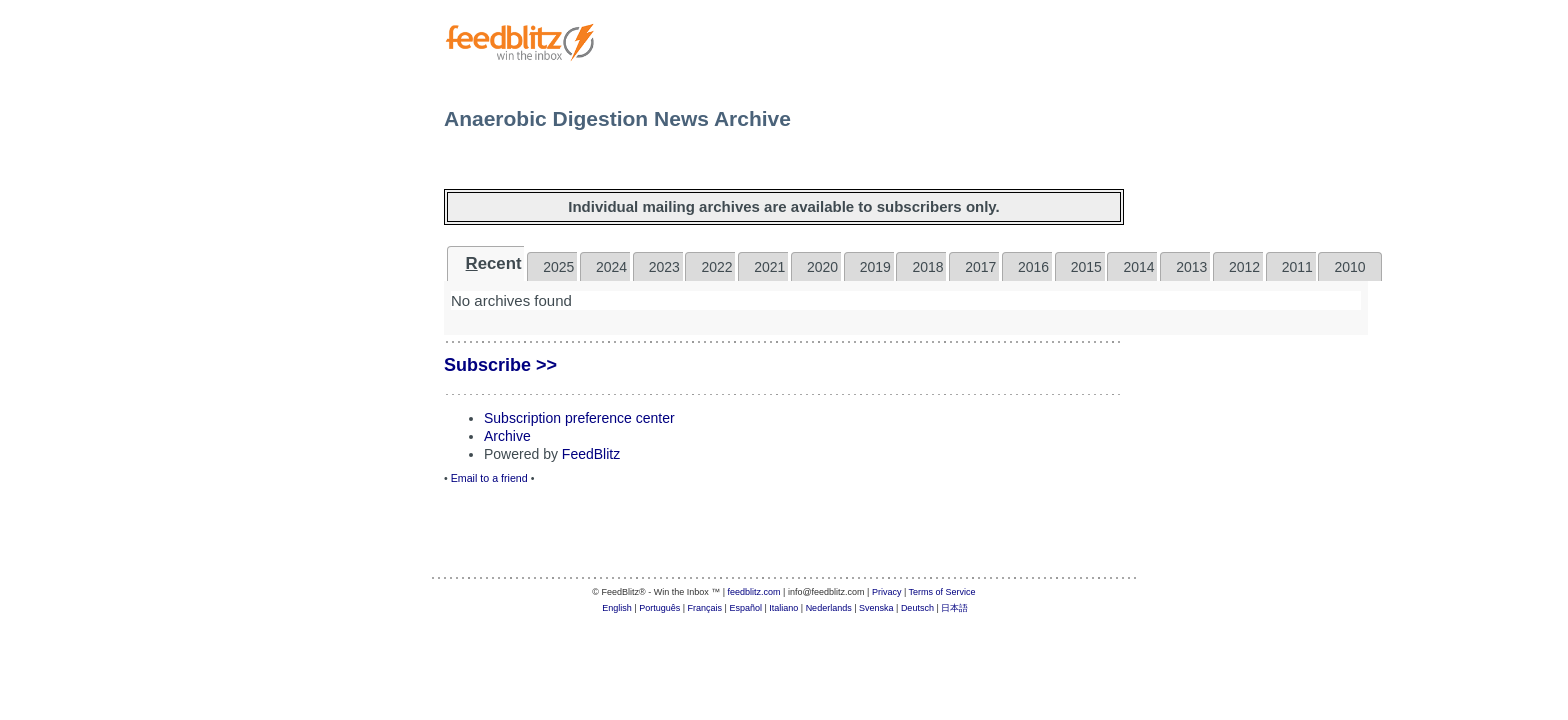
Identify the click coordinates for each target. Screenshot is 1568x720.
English (617, 608)
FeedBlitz (591, 454)
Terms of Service (942, 592)
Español (745, 608)
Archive (507, 436)
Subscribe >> (500, 365)
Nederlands (829, 608)
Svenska (876, 608)
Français (705, 608)
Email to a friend (489, 478)
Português (659, 608)
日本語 (954, 608)
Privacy (887, 592)
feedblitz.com (754, 592)
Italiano (783, 608)
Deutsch (917, 608)
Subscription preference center (579, 418)
